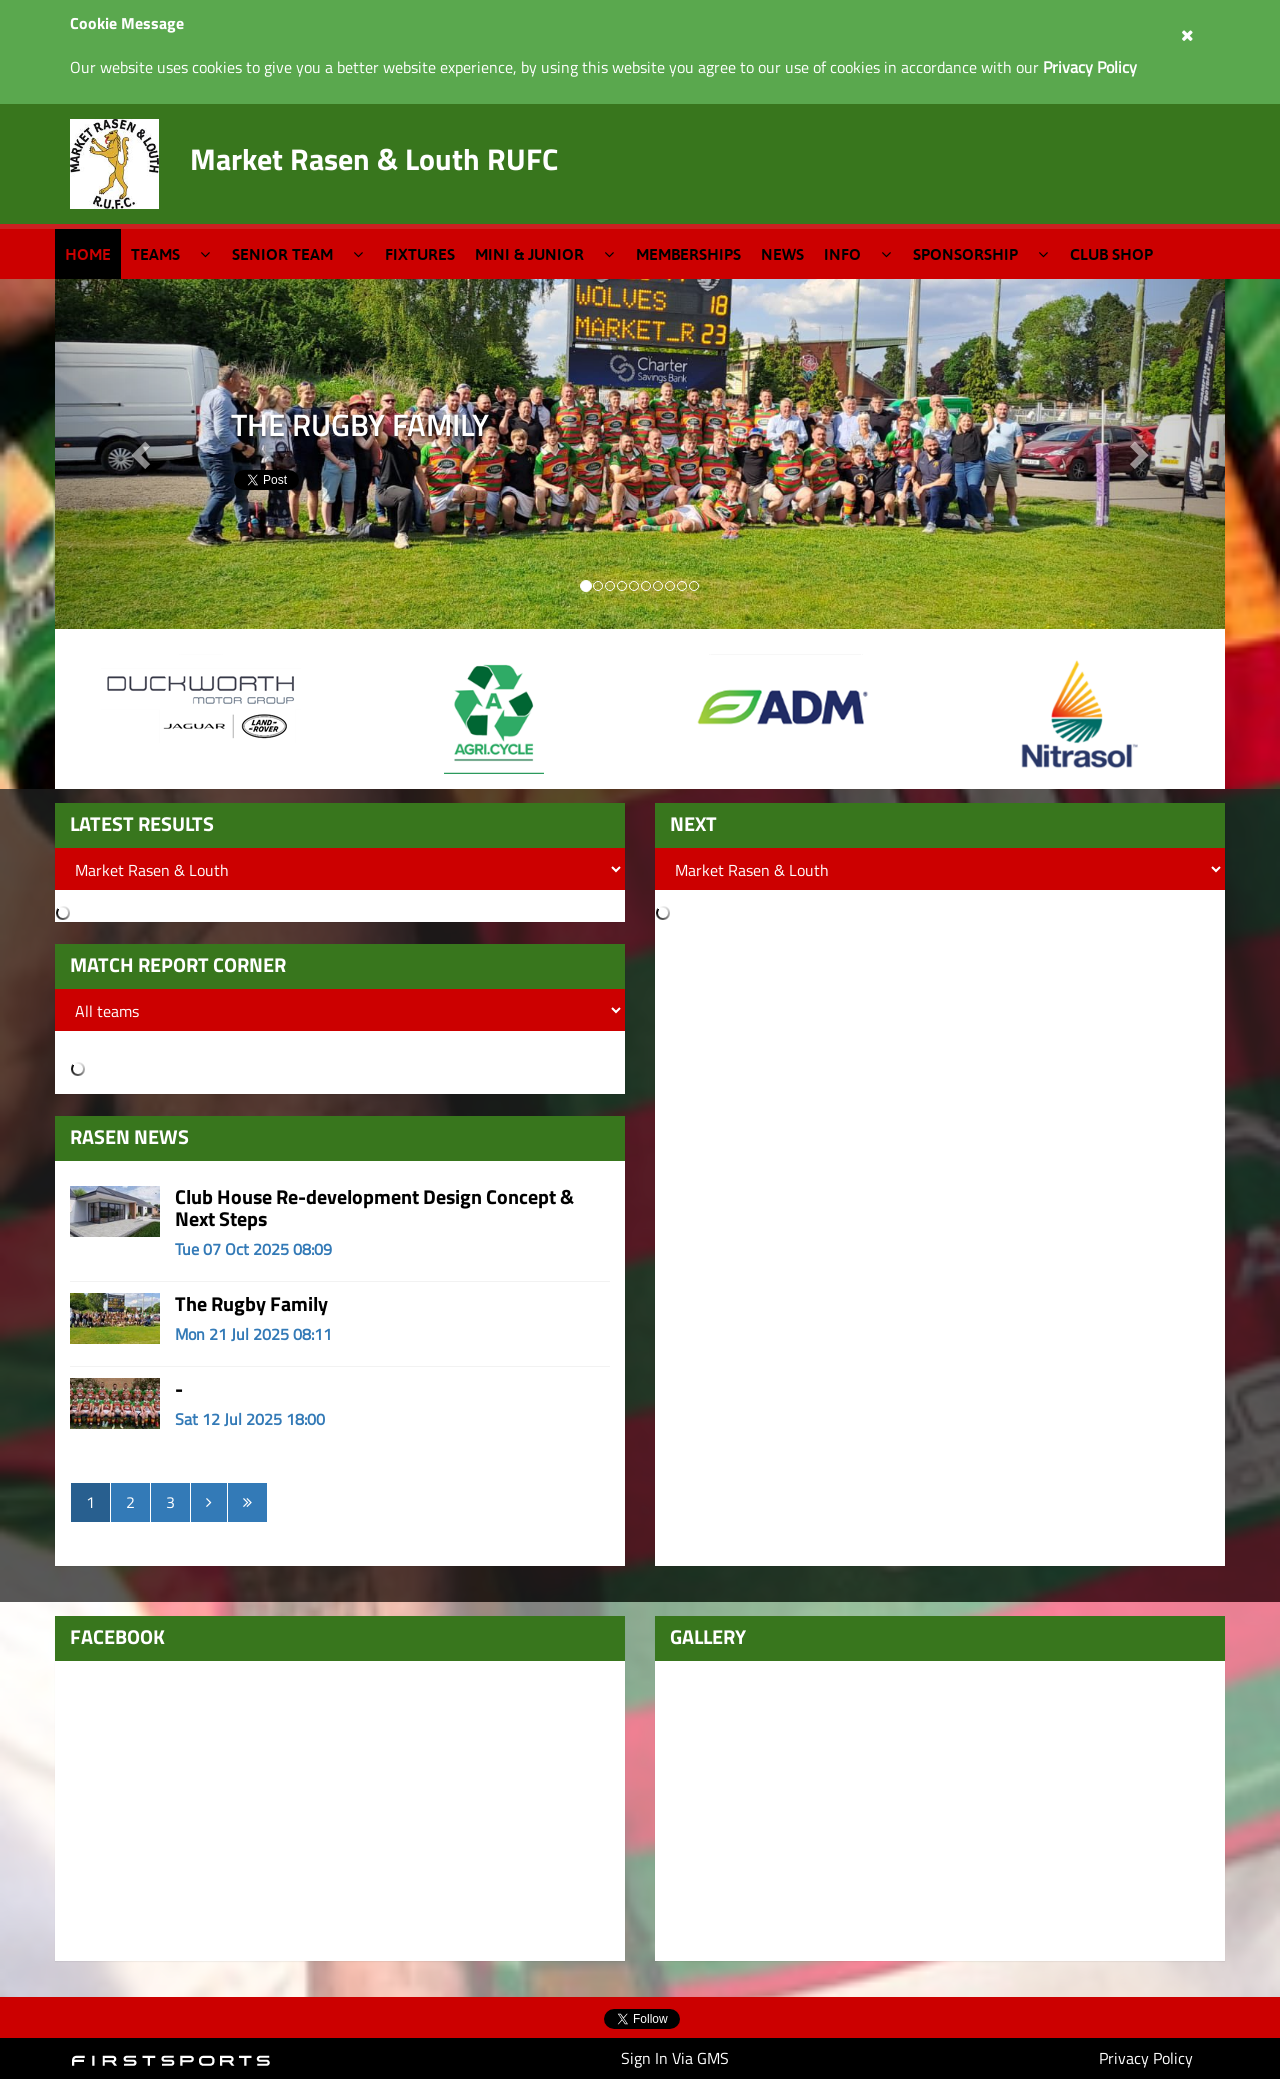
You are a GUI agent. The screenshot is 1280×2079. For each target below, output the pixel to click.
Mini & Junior (529, 254)
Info (842, 254)
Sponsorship (965, 254)
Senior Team (282, 254)
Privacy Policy (1146, 2058)
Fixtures (420, 254)
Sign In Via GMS (675, 2058)
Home (88, 254)
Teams (155, 254)
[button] (1138, 454)
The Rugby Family (251, 1303)
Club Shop (1111, 254)
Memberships (688, 254)
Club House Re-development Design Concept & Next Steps (374, 1207)
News (782, 254)
